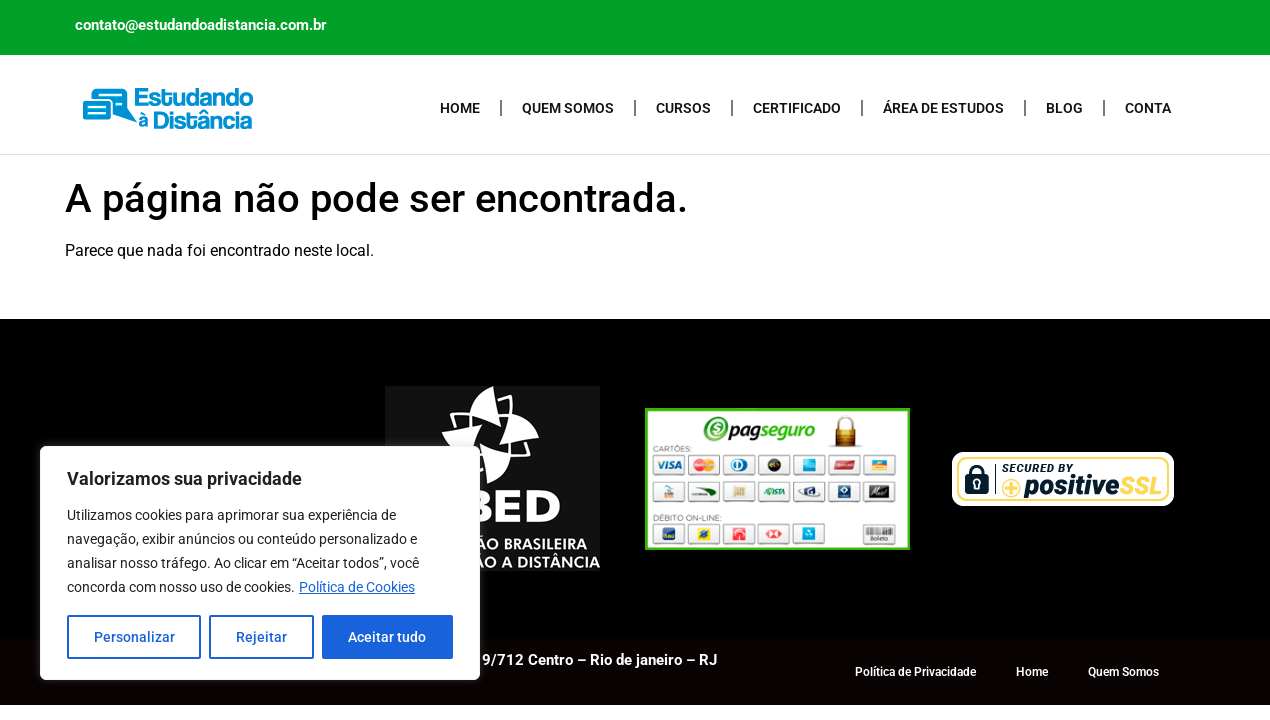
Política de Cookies (357, 587)
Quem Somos (568, 108)
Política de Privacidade (915, 672)
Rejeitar (261, 637)
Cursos (683, 108)
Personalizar (134, 637)
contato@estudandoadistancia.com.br (201, 25)
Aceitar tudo (387, 637)
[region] (260, 563)
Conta (1148, 108)
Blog (1064, 108)
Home (460, 108)
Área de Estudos (943, 108)
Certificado (797, 108)
